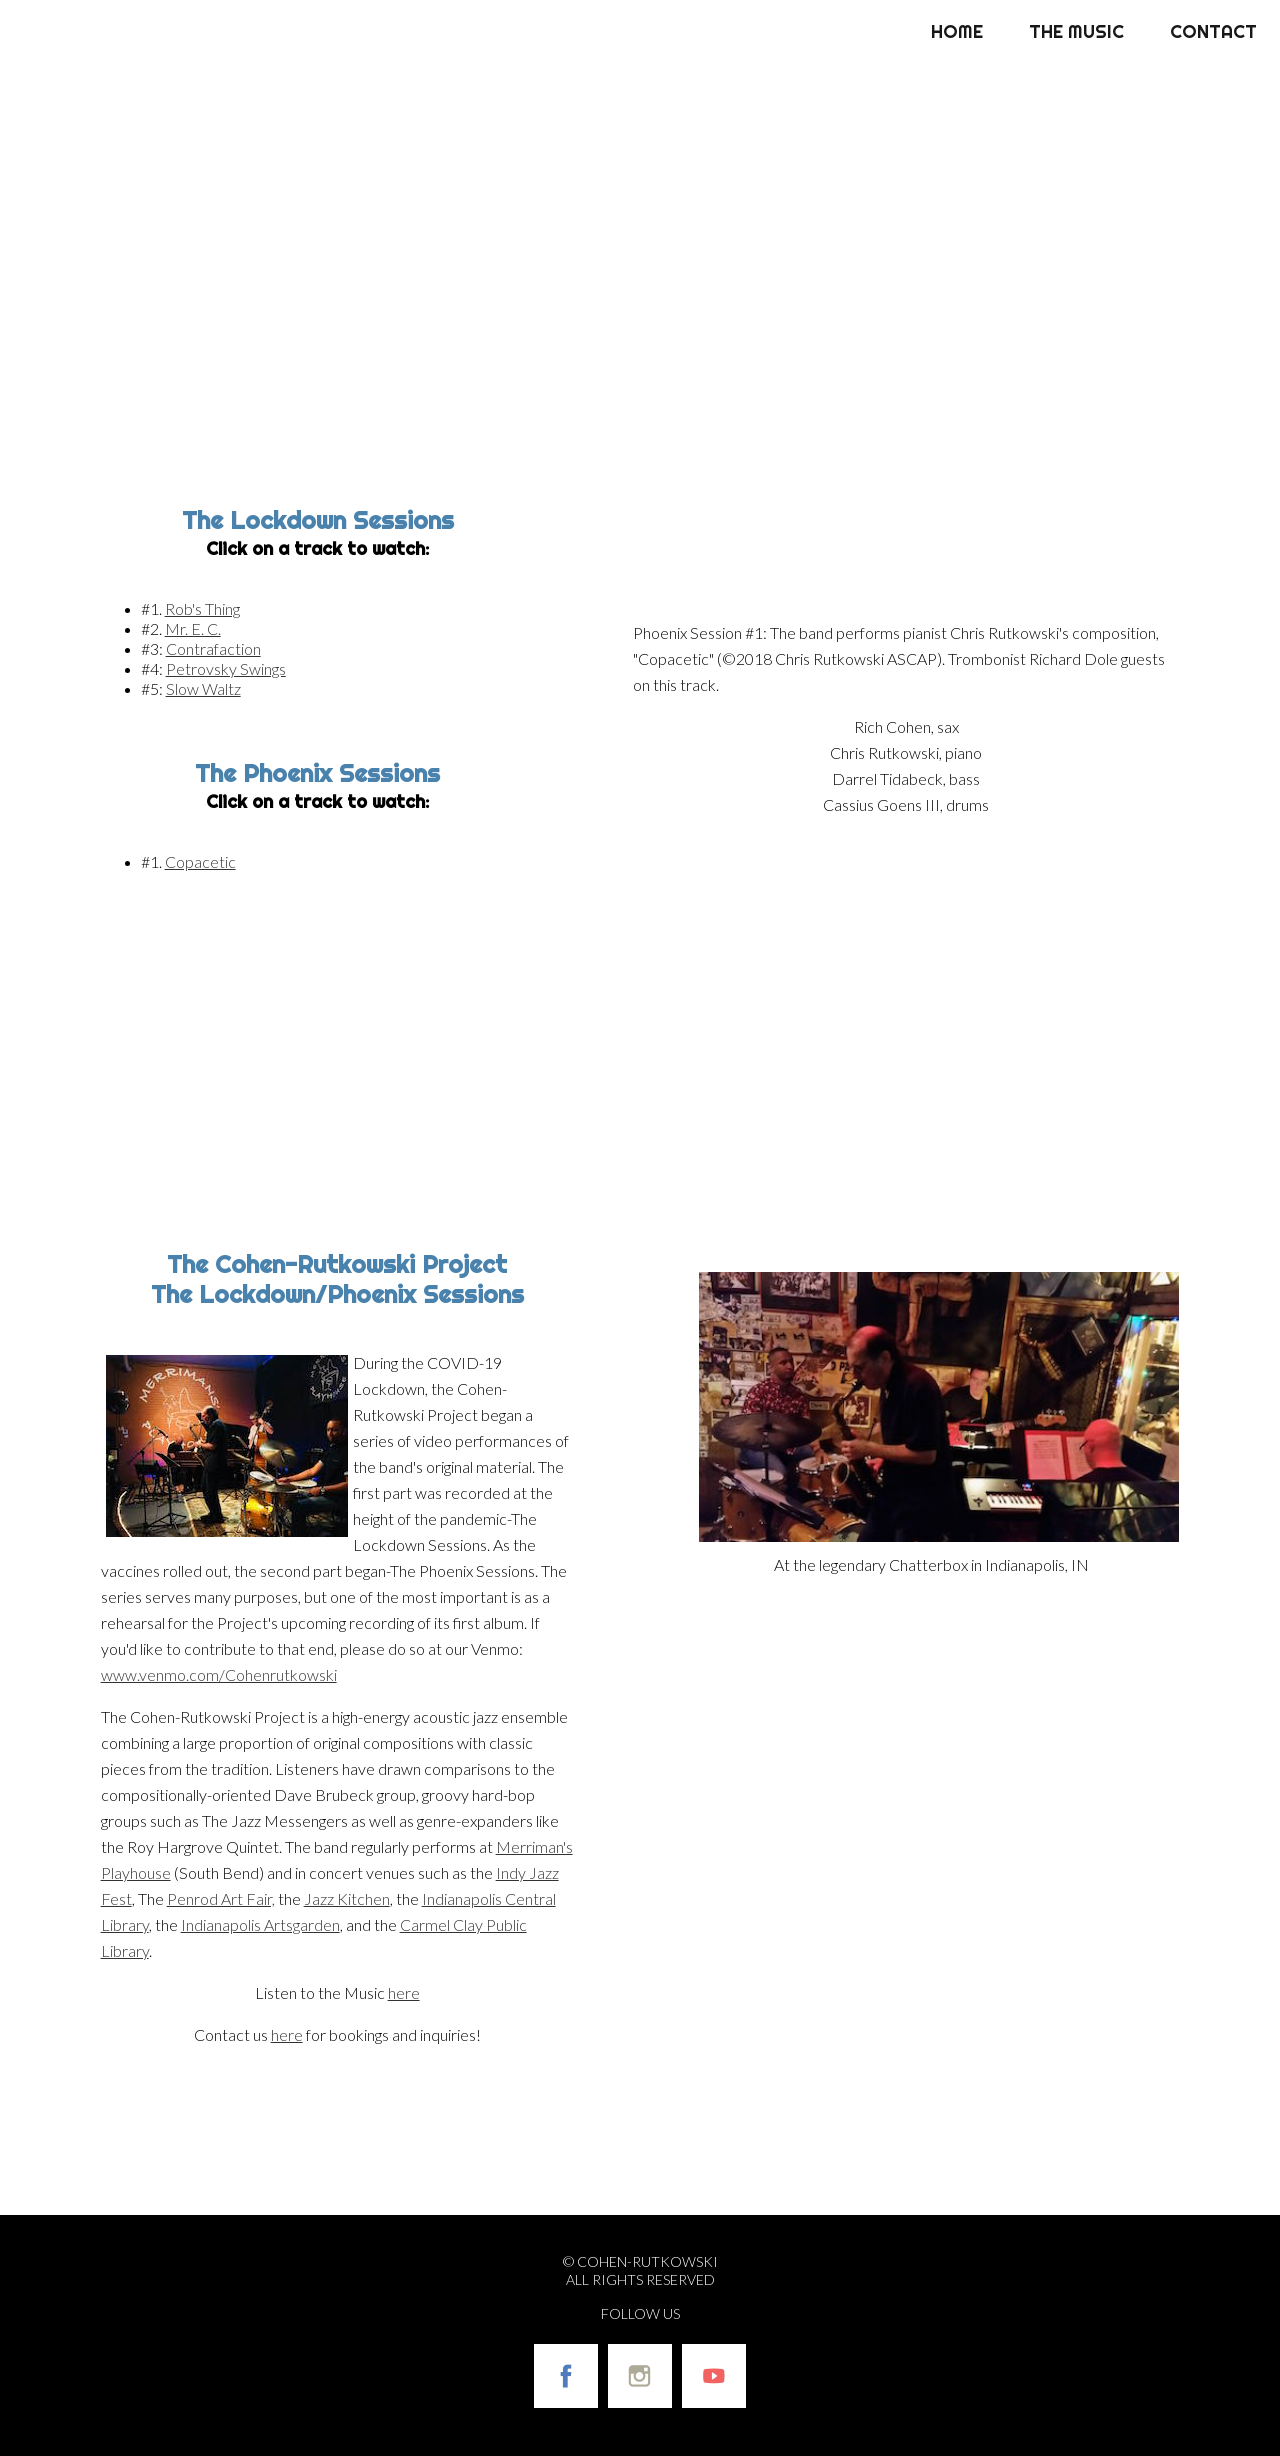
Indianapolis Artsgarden (260, 1924)
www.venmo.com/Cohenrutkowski (219, 1674)
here (404, 1992)
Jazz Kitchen (347, 1898)
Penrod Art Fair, (221, 1898)
